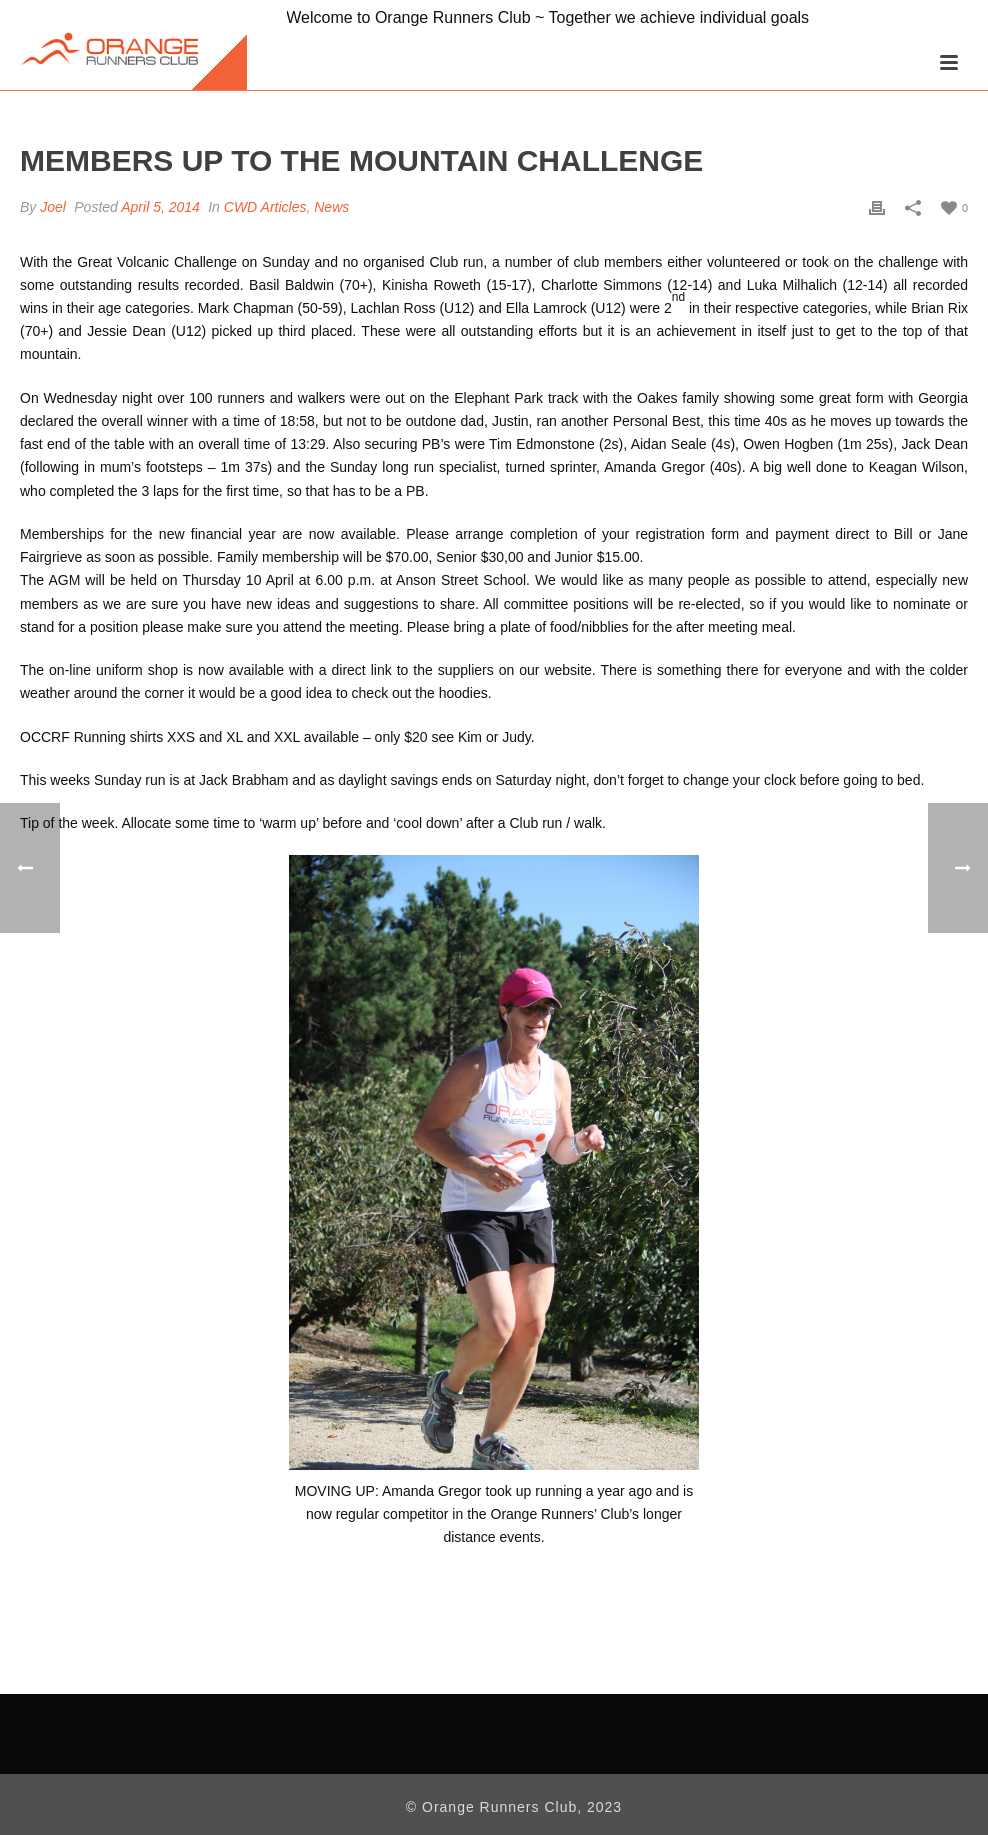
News (331, 207)
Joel (53, 207)
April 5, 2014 (160, 207)
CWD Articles (265, 207)
